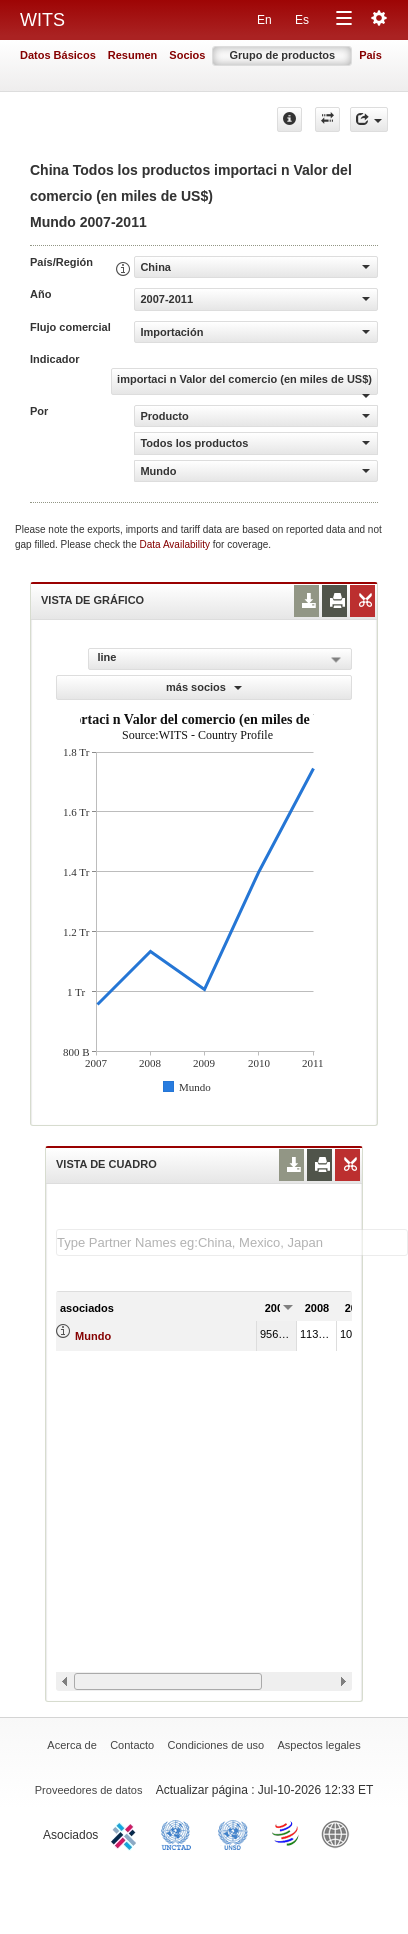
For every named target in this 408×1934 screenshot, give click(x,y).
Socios (187, 55)
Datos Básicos (58, 55)
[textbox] (232, 1242)
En (264, 20)
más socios (204, 687)
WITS (42, 20)
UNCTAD (180, 1833)
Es (302, 20)
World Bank (340, 1833)
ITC (127, 1833)
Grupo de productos (282, 55)
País (370, 55)
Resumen (133, 55)
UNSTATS (233, 1833)
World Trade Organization (287, 1833)
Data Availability (176, 544)
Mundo (93, 1336)
